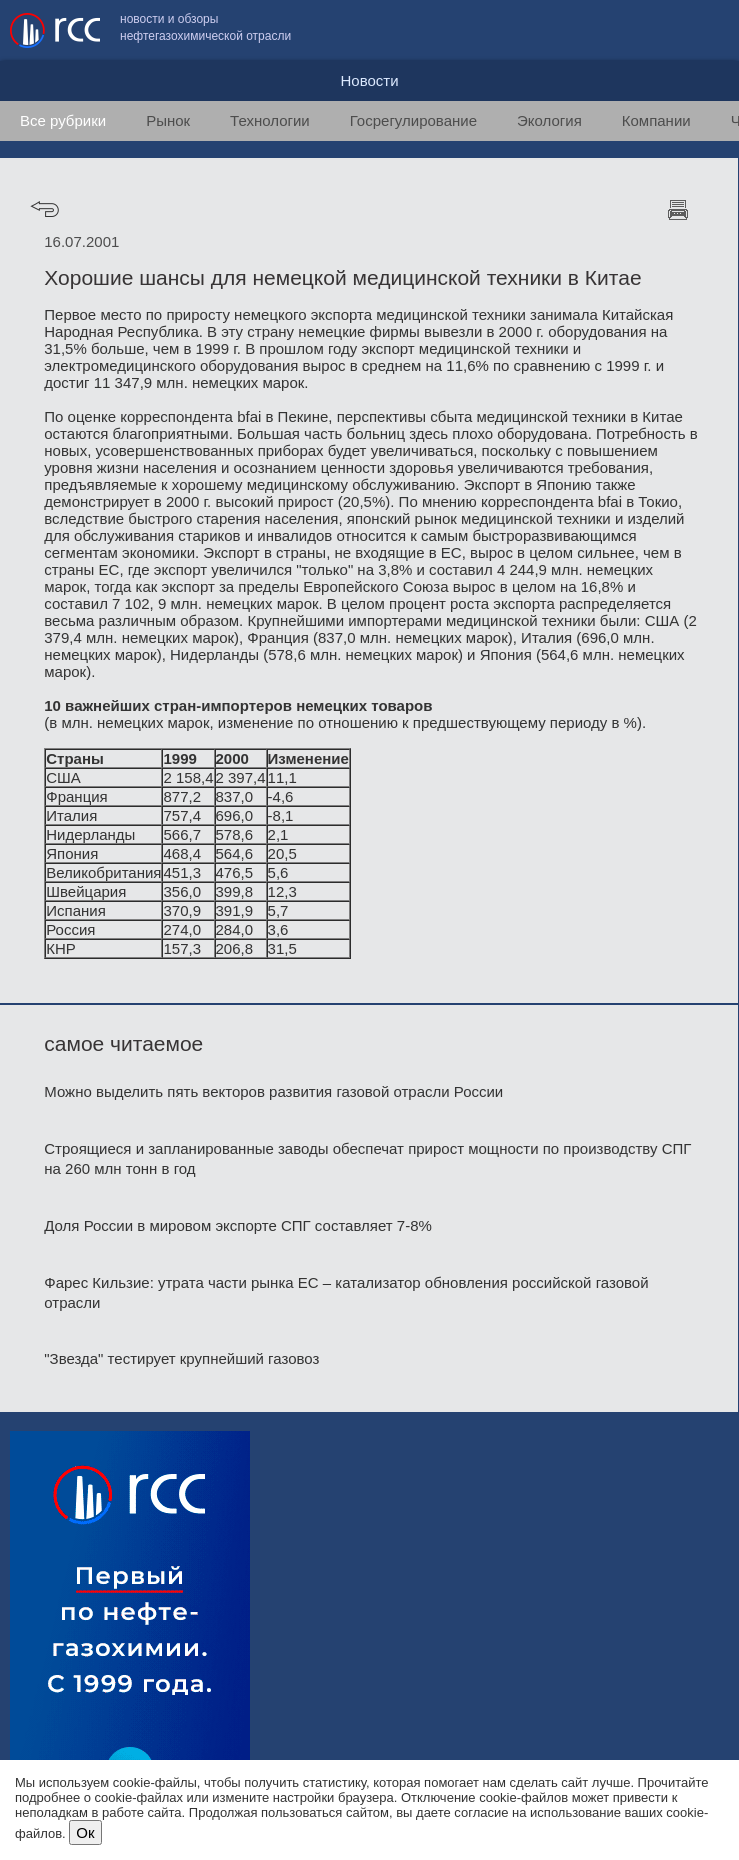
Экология (549, 120)
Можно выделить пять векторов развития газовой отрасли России (273, 1091)
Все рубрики (63, 120)
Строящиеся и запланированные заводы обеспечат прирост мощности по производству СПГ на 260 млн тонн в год (367, 1158)
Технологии (270, 120)
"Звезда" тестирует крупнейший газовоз (181, 1358)
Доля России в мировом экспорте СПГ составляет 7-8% (238, 1225)
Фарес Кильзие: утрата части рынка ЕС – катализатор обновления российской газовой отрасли (346, 1292)
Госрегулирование (413, 120)
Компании (656, 120)
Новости (369, 80)
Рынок (168, 120)
